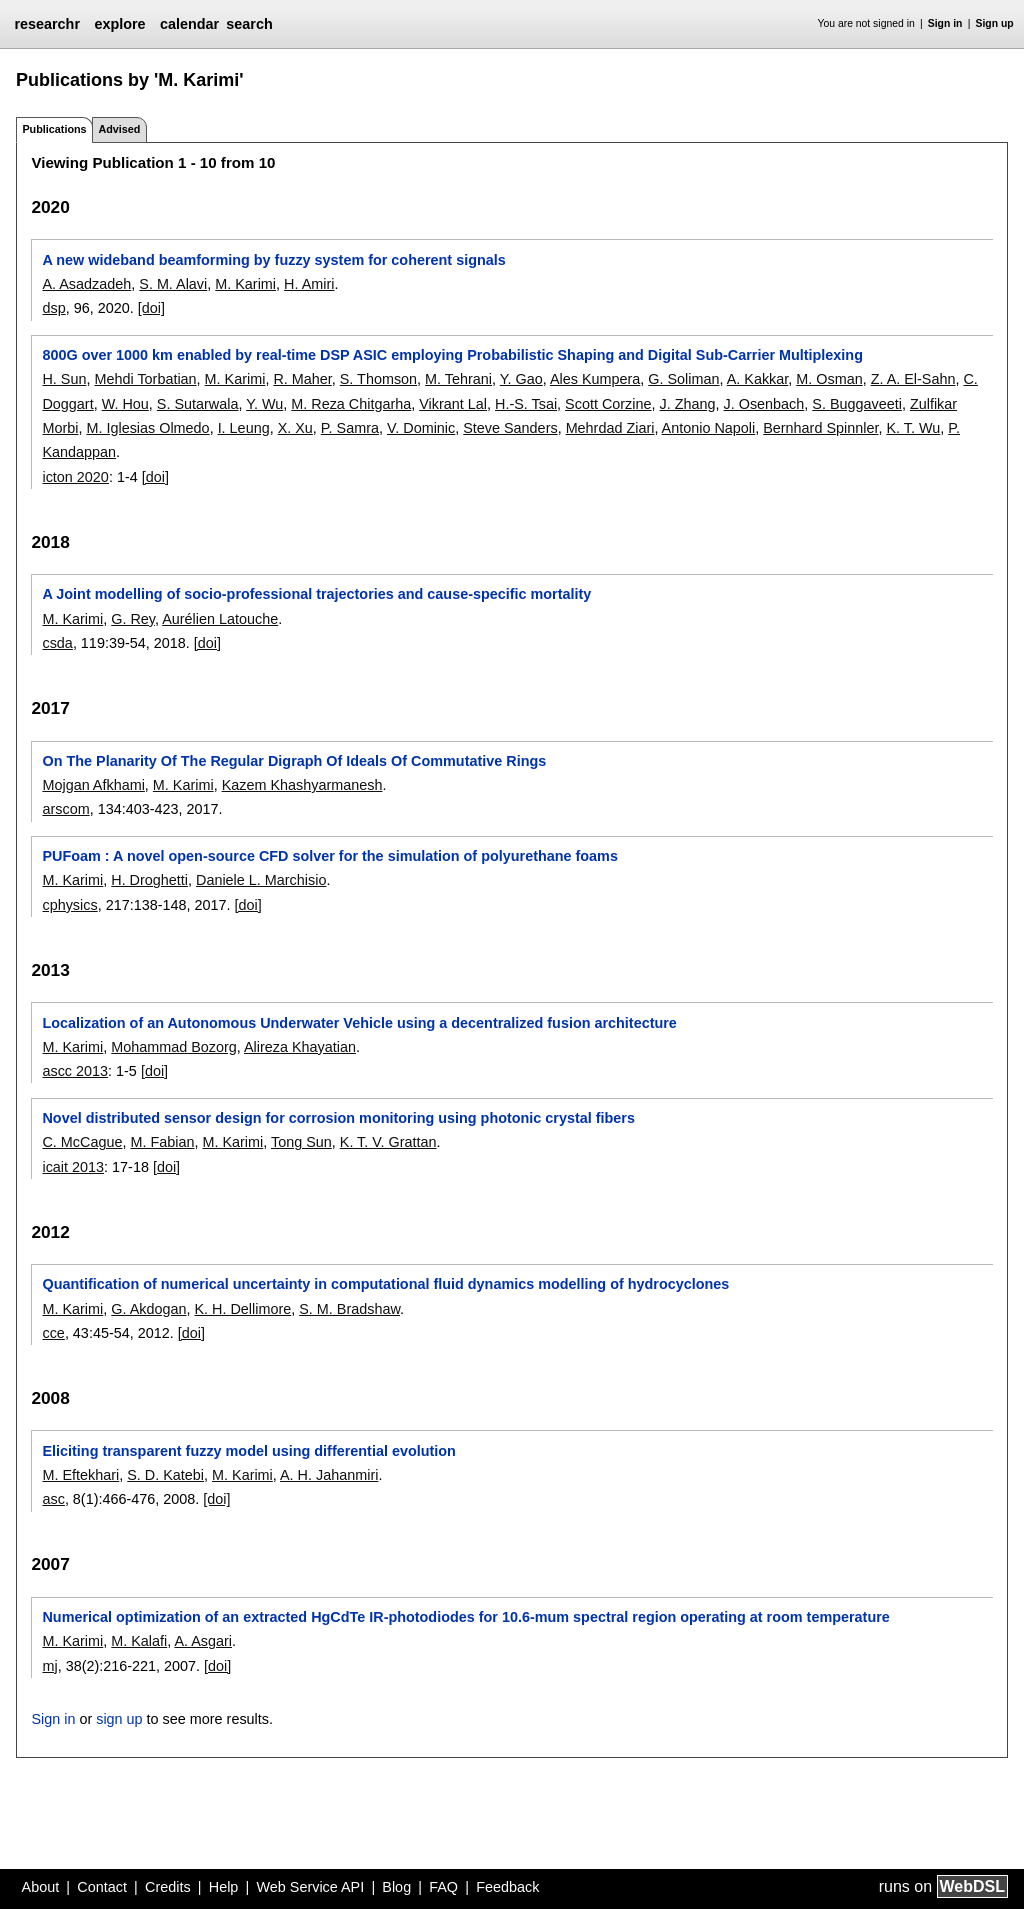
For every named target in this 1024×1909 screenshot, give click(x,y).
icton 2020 (75, 477)
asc (53, 1499)
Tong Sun (301, 1142)
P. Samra (350, 428)
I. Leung (244, 428)
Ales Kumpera (595, 379)
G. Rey (133, 619)
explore (119, 24)
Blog (396, 1887)
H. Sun (64, 379)
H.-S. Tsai (526, 404)
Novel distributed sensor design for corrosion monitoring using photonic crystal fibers (338, 1118)
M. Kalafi (139, 1641)
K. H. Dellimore (242, 1309)
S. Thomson (378, 379)
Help (224, 1887)
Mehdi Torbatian (145, 379)
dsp (53, 308)
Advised (119, 129)
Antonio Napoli (709, 428)
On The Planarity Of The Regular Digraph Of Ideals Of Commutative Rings (294, 761)
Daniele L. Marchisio (261, 880)
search (249, 24)
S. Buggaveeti (857, 404)
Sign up (995, 23)
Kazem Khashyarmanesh (302, 785)
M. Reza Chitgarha (351, 404)
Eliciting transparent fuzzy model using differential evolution (248, 1451)
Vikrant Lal (453, 404)
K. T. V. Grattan (388, 1142)
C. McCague (82, 1142)
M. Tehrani (458, 379)
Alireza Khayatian (300, 1047)
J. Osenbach (764, 404)
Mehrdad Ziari (610, 428)
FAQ (443, 1887)
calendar (189, 24)
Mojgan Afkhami (93, 785)
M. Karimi (245, 284)
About (41, 1887)
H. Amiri (309, 284)
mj (49, 1666)
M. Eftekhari (80, 1475)
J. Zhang (688, 404)
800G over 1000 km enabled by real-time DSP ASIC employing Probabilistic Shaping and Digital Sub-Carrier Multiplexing (452, 355)
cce (53, 1333)
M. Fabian (162, 1142)
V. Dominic (421, 428)
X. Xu (295, 428)
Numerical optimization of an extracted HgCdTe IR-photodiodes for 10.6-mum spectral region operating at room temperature (465, 1617)
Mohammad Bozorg (174, 1047)
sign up (119, 1719)
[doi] (151, 308)
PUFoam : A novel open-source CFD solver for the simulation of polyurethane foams (329, 856)
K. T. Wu (913, 428)
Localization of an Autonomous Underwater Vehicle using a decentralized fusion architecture (359, 1023)
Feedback (507, 1887)
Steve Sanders (510, 428)
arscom (65, 809)
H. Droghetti (149, 880)
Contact (102, 1887)
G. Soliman (683, 379)
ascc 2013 (75, 1071)
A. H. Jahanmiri (329, 1475)
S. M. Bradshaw (349, 1309)
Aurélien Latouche (220, 619)
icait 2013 (73, 1167)
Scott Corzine (608, 404)
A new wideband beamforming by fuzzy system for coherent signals (273, 260)
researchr (47, 24)
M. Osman (829, 379)
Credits (168, 1887)
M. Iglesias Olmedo (147, 428)
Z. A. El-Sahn (913, 379)
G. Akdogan (148, 1309)
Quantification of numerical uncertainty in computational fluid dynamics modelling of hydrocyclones (385, 1284)
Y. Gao (521, 379)
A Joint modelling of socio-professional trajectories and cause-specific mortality (316, 594)
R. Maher (302, 379)
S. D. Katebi (165, 1475)
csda (57, 643)
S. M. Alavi (173, 284)
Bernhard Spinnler (820, 428)
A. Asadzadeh (86, 284)
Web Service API (310, 1887)
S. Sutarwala (198, 404)
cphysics (69, 905)
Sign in (945, 23)
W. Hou (125, 404)
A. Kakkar (758, 379)
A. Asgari (203, 1641)
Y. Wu (264, 404)
